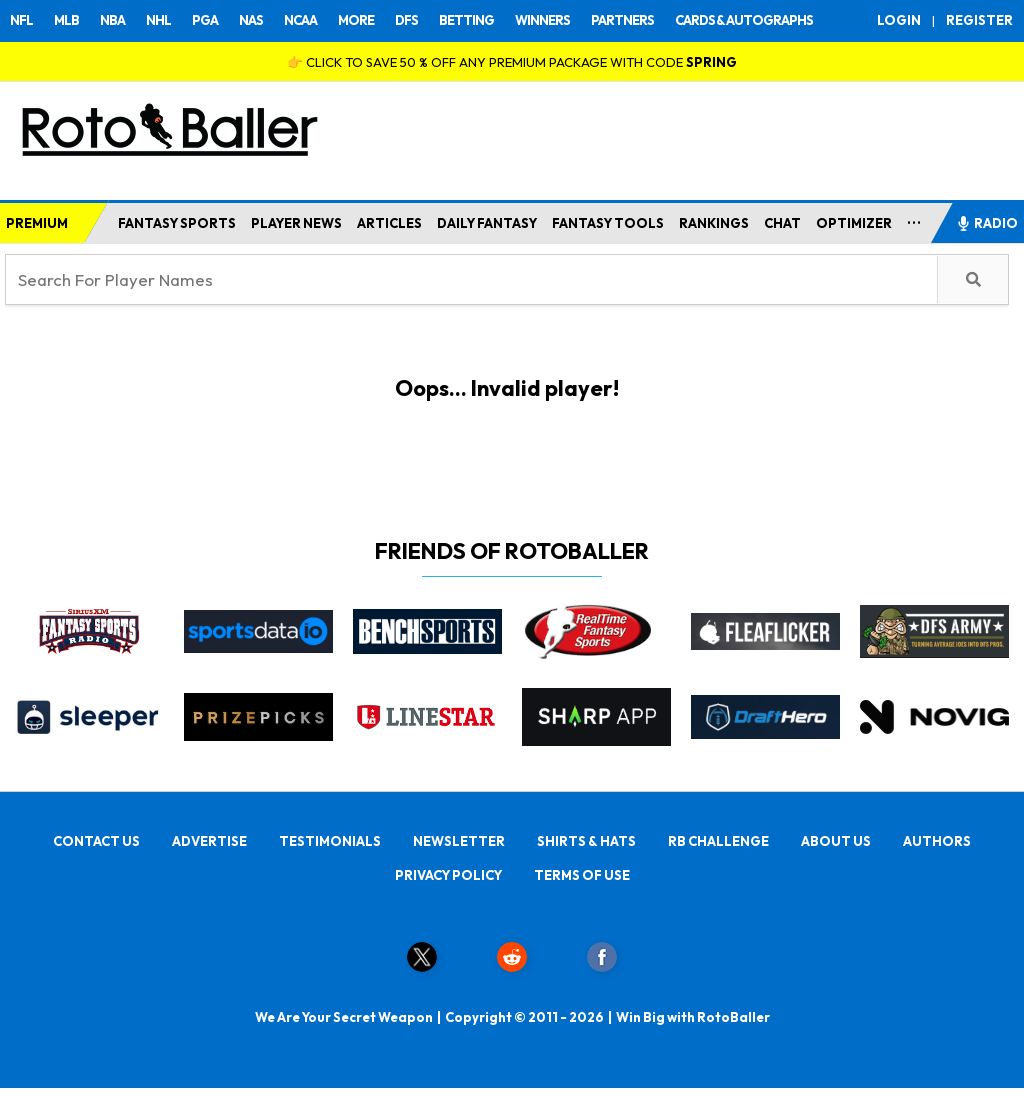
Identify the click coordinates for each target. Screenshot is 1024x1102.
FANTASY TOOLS (608, 223)
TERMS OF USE (582, 875)
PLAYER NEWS (296, 223)
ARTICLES (389, 223)
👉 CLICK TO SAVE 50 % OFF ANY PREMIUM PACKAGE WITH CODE (512, 62)
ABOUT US (836, 841)
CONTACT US (96, 841)
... (914, 219)
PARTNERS (622, 20)
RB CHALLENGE (718, 841)
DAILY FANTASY (487, 223)
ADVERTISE (209, 841)
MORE (356, 20)
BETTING (466, 20)
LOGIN (899, 20)
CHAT (782, 223)
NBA (112, 20)
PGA (205, 20)
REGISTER (979, 20)
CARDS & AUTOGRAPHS (744, 20)
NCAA (300, 20)
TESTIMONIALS (330, 841)
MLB (66, 20)
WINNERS (542, 20)
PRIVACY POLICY (448, 875)
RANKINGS (714, 223)
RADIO (987, 223)
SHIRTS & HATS (586, 841)
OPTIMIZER (854, 223)
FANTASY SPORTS (177, 223)
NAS (251, 20)
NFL (21, 20)
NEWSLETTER (459, 841)
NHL (158, 20)
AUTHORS (937, 841)
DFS (406, 20)
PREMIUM (37, 223)
